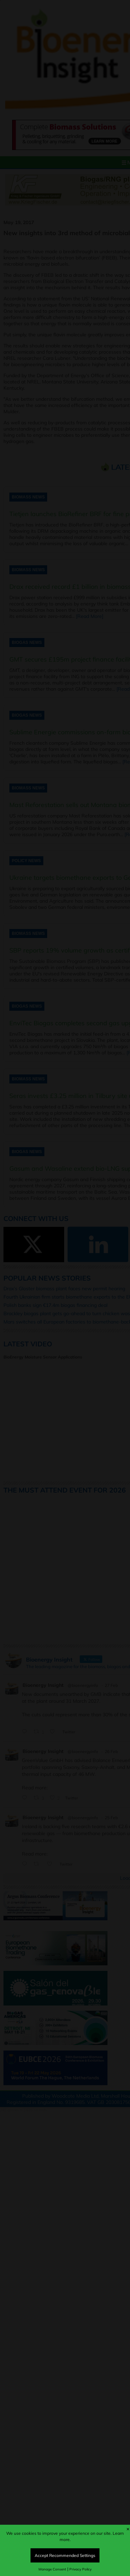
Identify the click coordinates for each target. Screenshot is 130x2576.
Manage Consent (52, 2569)
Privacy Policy (80, 2569)
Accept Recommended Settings (65, 2555)
